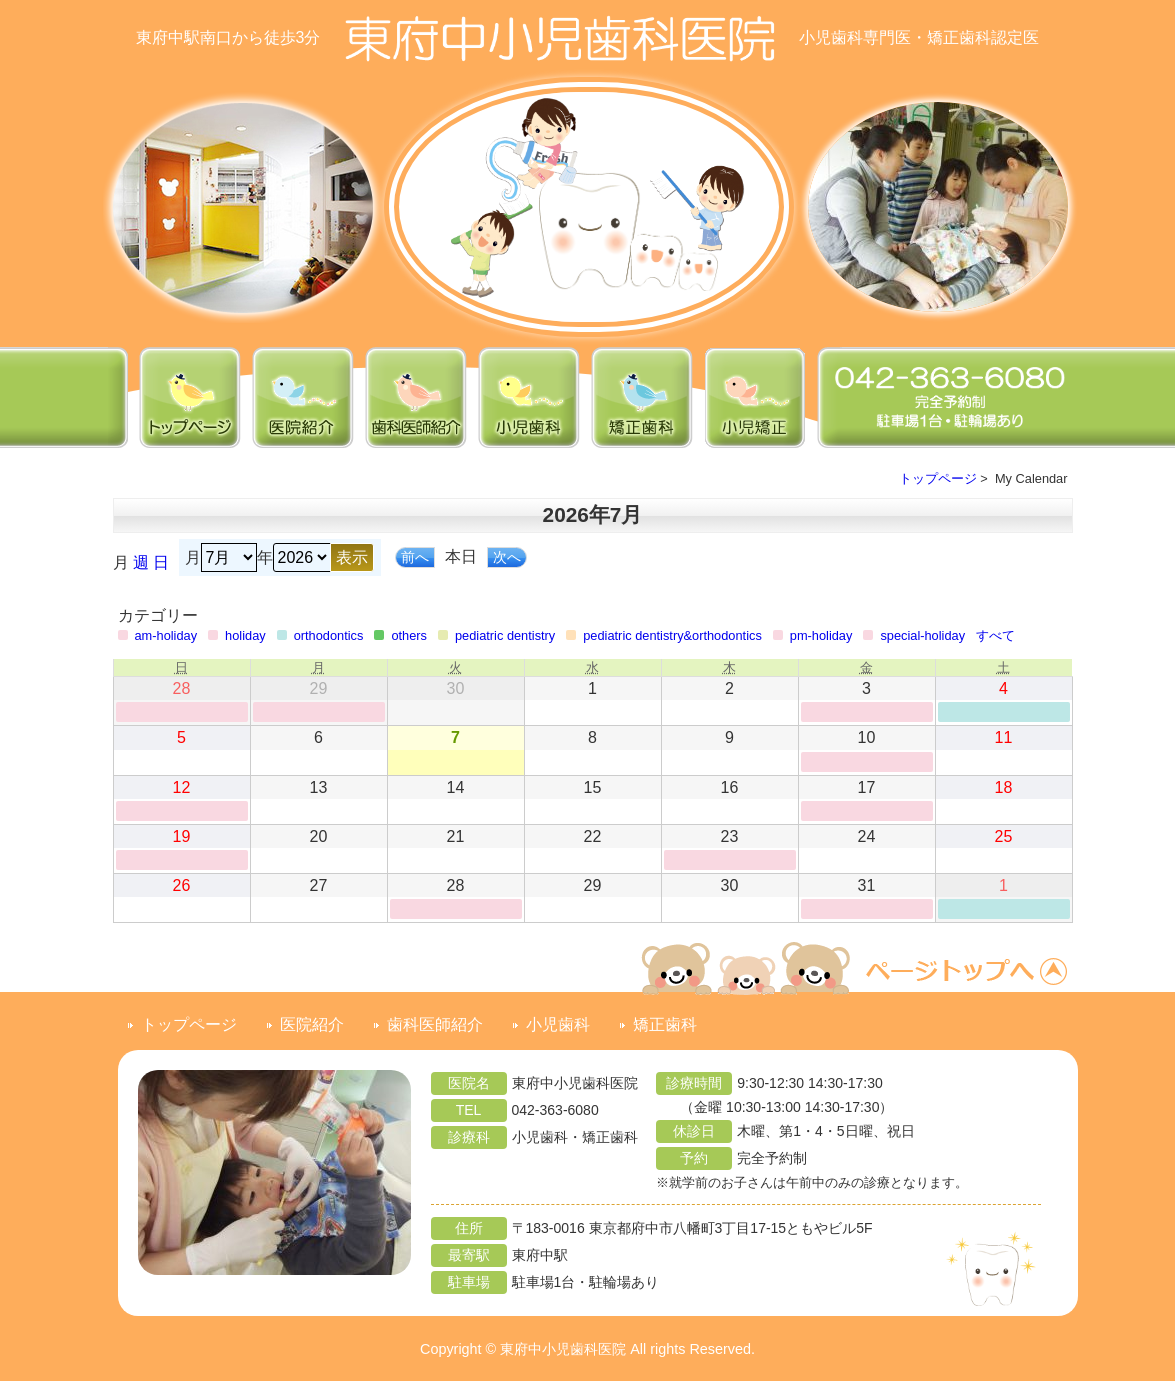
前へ (415, 557)
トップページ (938, 478)
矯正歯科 (665, 1024)
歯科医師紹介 (435, 1024)
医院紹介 (312, 1024)
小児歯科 (558, 1024)
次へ (507, 557)
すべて (995, 635)
